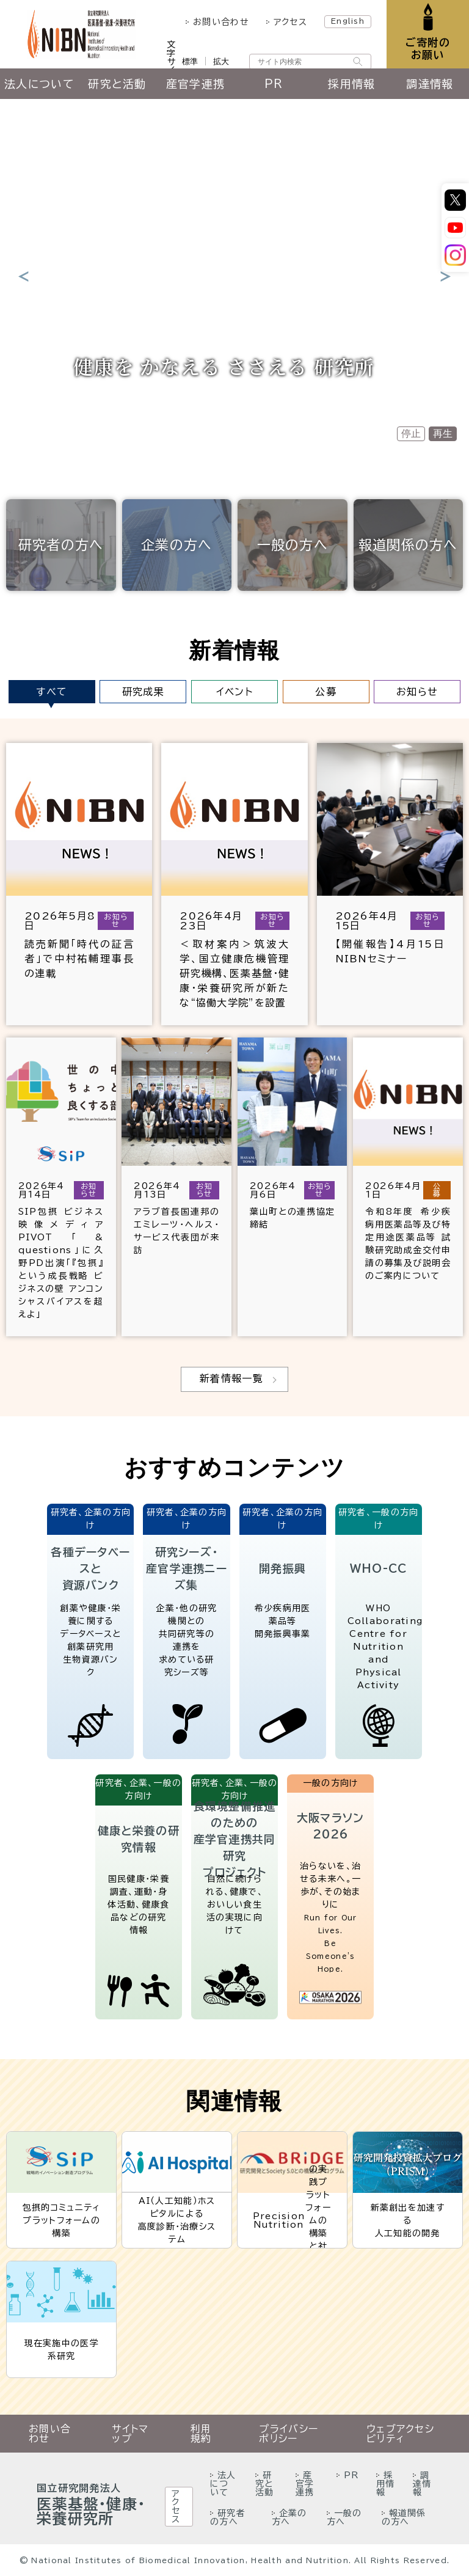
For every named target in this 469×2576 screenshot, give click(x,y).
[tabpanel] (234, 276)
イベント (234, 692)
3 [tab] (251, 432)
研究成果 (143, 692)
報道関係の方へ (408, 545)
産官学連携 (195, 83)
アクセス (290, 22)
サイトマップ (130, 2433)
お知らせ (417, 692)
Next (446, 276)
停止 (411, 433)
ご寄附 (427, 48)
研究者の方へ (61, 545)
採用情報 (351, 83)
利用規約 (201, 2433)
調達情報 (429, 83)
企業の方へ (176, 545)
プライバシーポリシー (288, 2433)
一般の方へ (292, 545)
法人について (39, 83)
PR (273, 83)
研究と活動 (117, 83)
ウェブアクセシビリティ (400, 2433)
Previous (23, 276)
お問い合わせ (221, 22)
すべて (51, 692)
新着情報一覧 (231, 1378)
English (348, 20)
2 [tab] (232, 432)
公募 (325, 692)
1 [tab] (213, 430)
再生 (443, 433)
